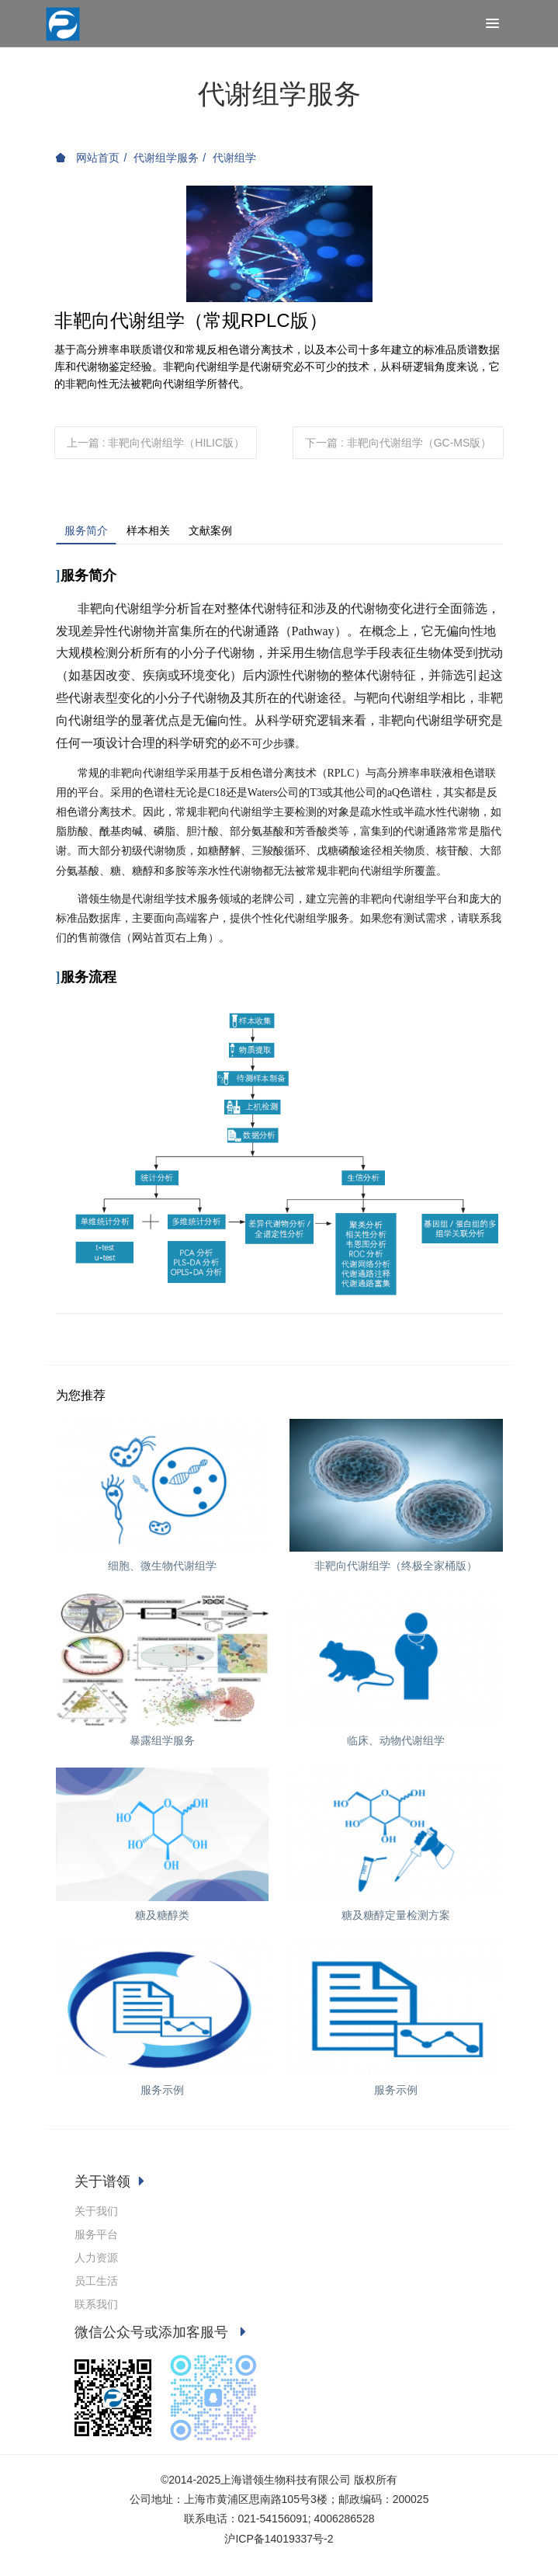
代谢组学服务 (166, 157)
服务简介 (86, 530)
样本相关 (148, 530)
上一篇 (155, 442)
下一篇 (398, 442)
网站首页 (87, 157)
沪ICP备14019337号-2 (278, 2539)
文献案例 (210, 530)
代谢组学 (234, 157)
